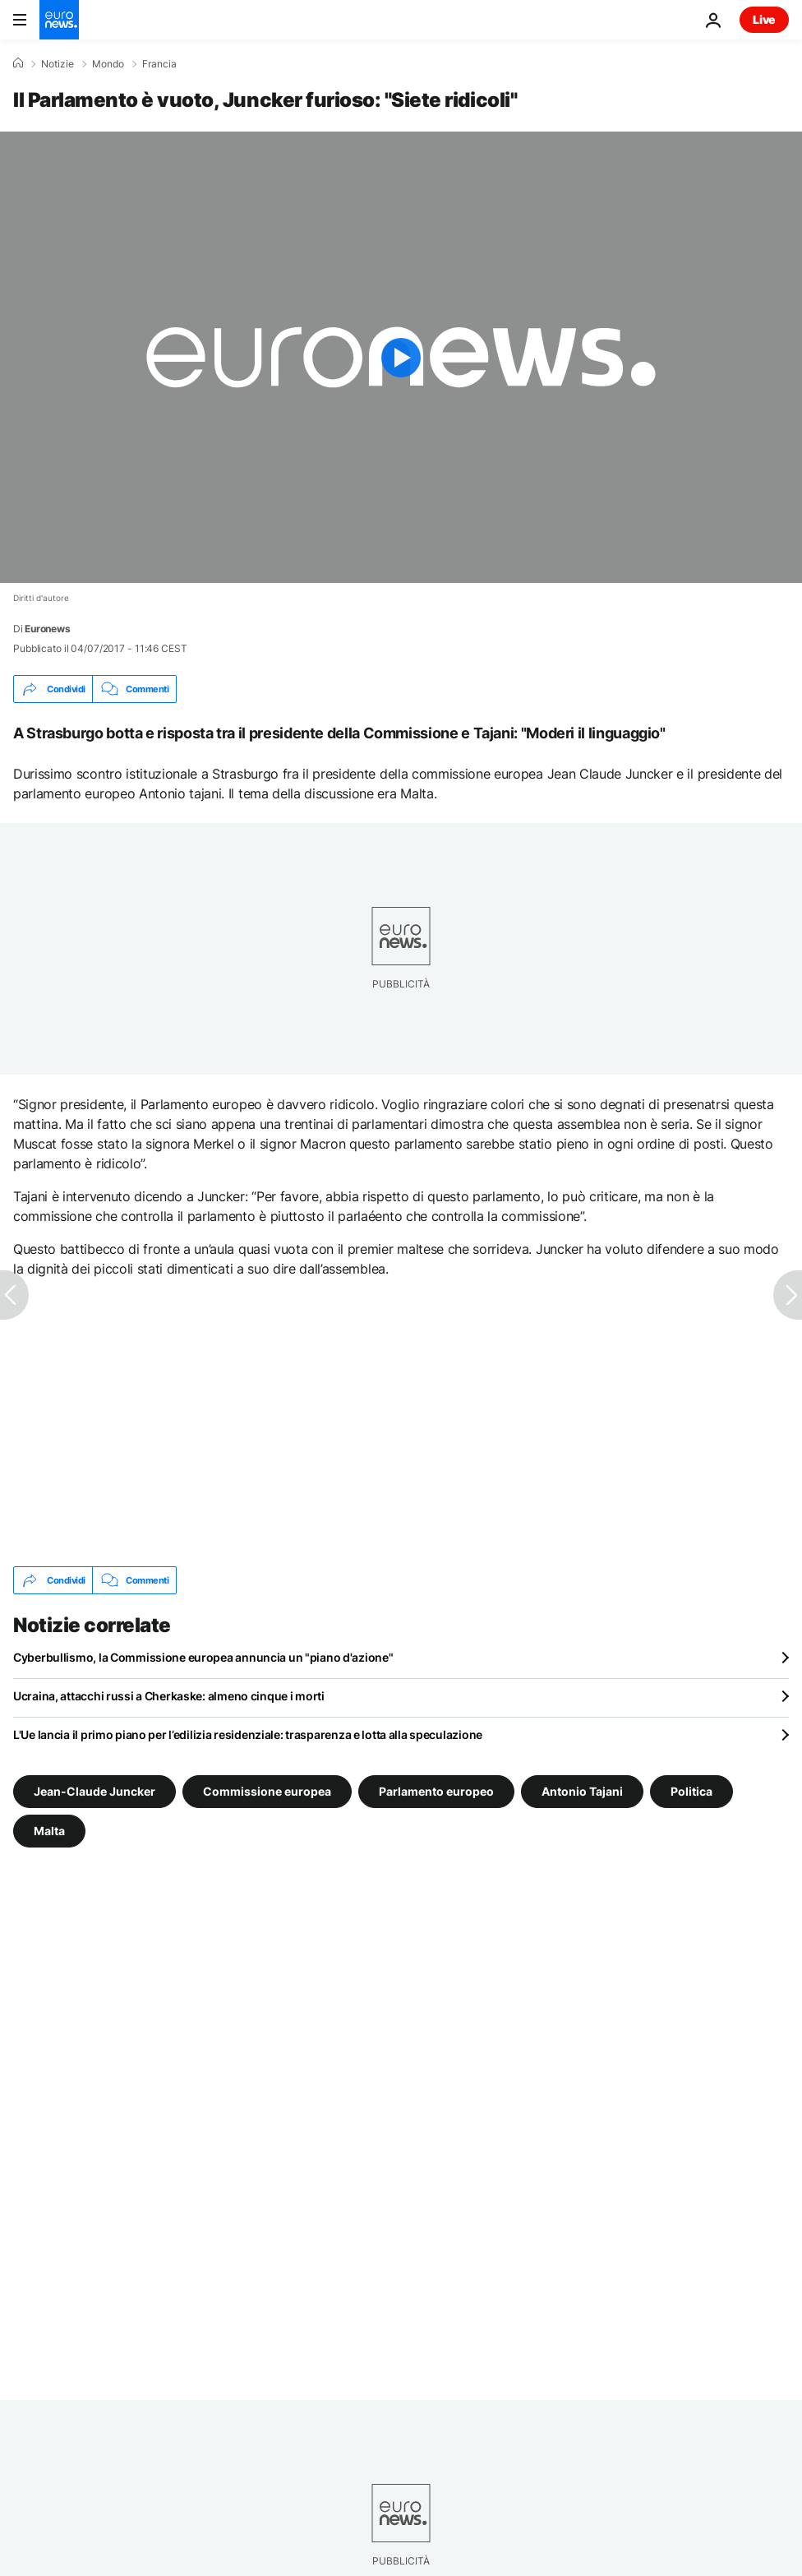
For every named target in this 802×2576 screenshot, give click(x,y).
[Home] (18, 63)
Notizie (57, 64)
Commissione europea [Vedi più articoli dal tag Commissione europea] (267, 1791)
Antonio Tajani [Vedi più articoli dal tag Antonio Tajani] (582, 1791)
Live (764, 19)
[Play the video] (401, 357)
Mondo (108, 64)
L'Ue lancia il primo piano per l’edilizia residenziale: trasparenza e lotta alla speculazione (247, 1734)
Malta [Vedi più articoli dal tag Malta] (49, 1831)
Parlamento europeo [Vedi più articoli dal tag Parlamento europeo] (436, 1791)
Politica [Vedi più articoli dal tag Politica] (691, 1791)
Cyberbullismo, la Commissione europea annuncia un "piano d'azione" (203, 1657)
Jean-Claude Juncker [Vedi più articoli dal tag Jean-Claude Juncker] (94, 1791)
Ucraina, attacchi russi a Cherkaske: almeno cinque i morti (169, 1696)
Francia (159, 64)
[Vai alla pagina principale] (59, 19)
